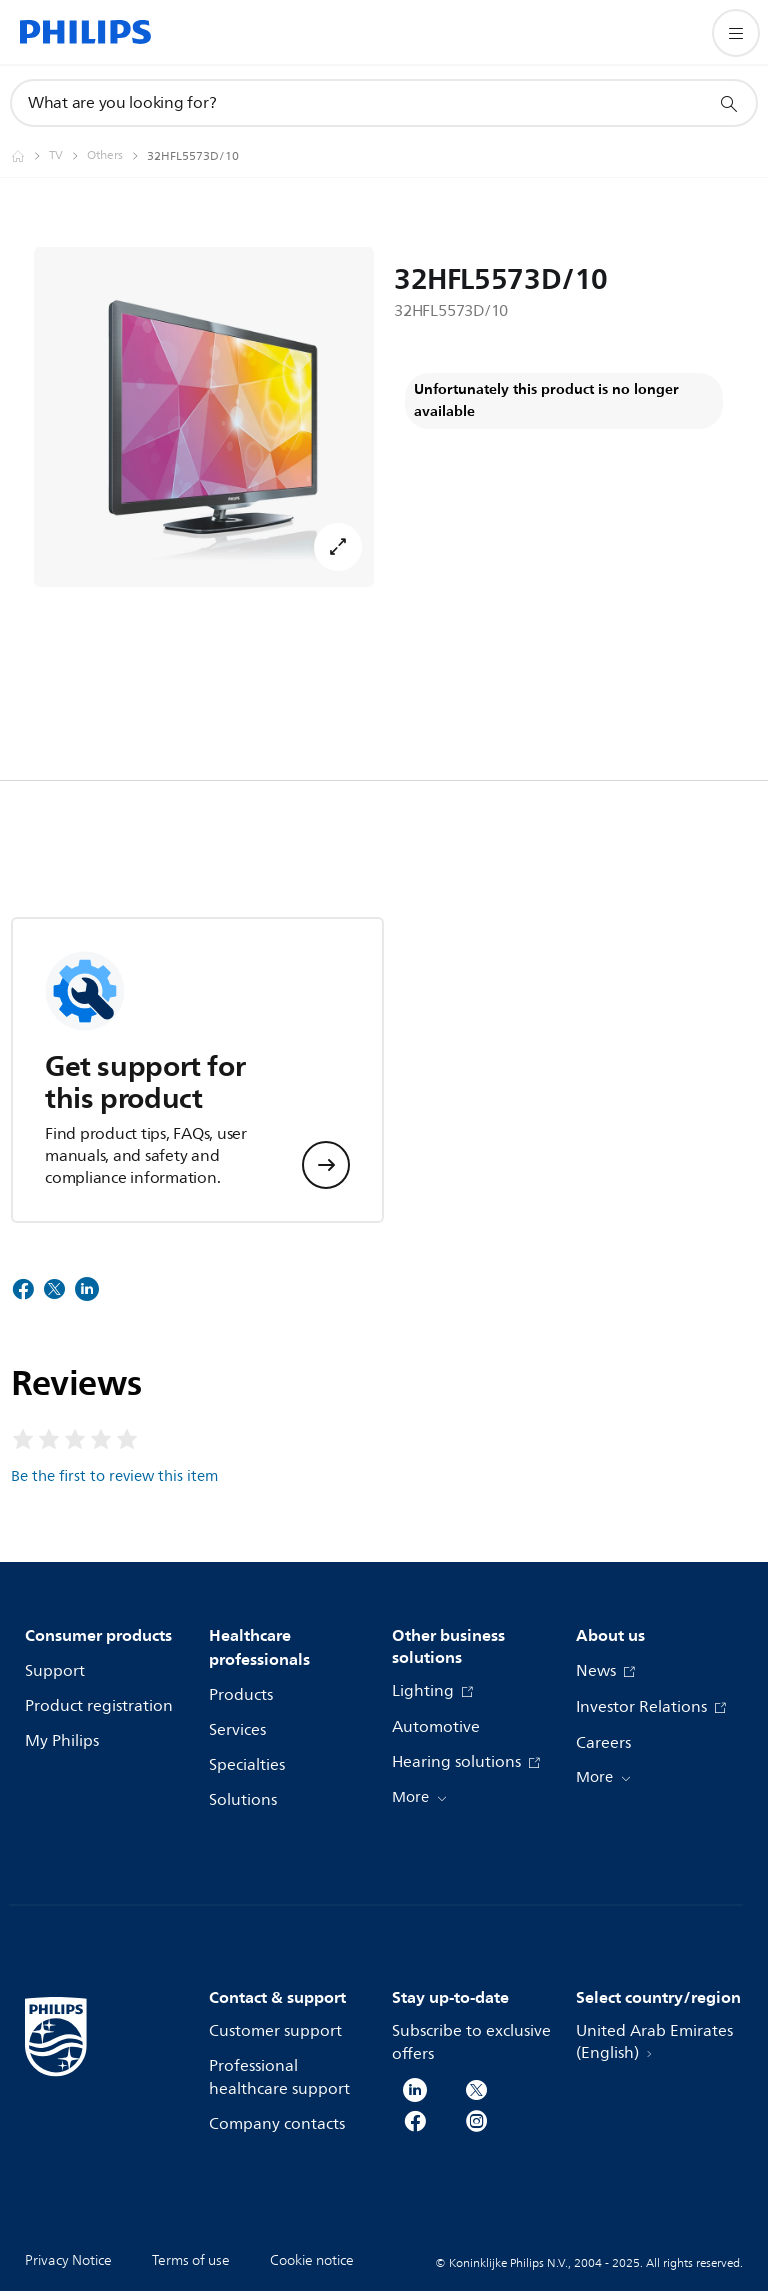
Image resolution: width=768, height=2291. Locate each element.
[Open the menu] (736, 33)
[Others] (117, 156)
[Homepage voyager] (30, 156)
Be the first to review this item (114, 1476)
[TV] (68, 156)
